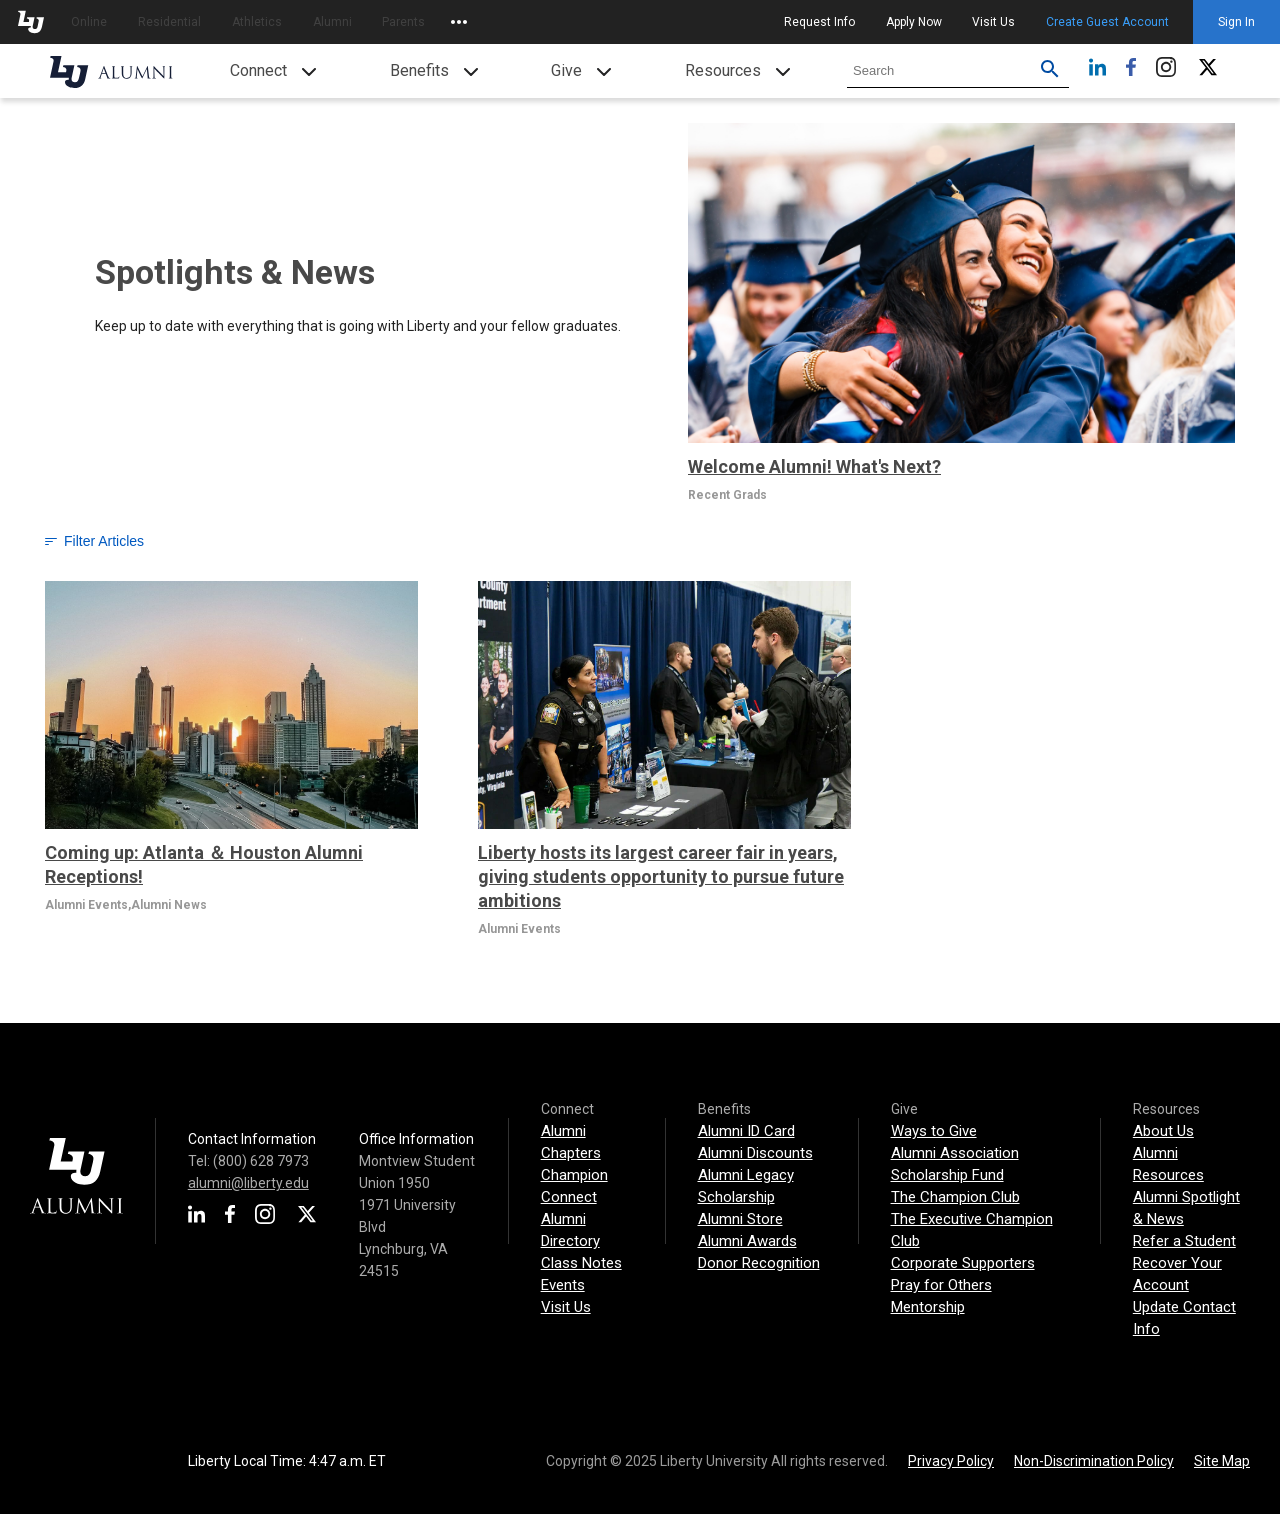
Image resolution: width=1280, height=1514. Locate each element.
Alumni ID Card (746, 1131)
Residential (169, 22)
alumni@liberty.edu (248, 1183)
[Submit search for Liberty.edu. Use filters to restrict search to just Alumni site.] (1050, 71)
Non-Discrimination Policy (1094, 1461)
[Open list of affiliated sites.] (459, 22)
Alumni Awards (747, 1241)
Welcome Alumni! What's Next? (814, 466)
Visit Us (993, 22)
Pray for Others (941, 1285)
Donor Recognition (759, 1263)
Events (563, 1285)
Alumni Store (740, 1219)
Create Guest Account (1107, 22)
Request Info (819, 22)
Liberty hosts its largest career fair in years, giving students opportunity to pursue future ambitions (661, 876)
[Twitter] (1208, 71)
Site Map (1222, 1461)
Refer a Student (1184, 1241)
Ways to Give (934, 1131)
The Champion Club (955, 1197)
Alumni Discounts (755, 1153)
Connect (258, 70)
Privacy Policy (951, 1461)
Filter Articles (94, 541)
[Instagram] (1166, 71)
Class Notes (581, 1263)
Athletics (257, 22)
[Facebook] (1131, 71)
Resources (723, 70)
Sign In (1236, 22)
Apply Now (914, 22)
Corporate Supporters (963, 1263)
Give (566, 70)
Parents (403, 22)
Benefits (419, 70)
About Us (1163, 1131)
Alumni (332, 22)
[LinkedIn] (1097, 71)
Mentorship (928, 1307)
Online (89, 22)
